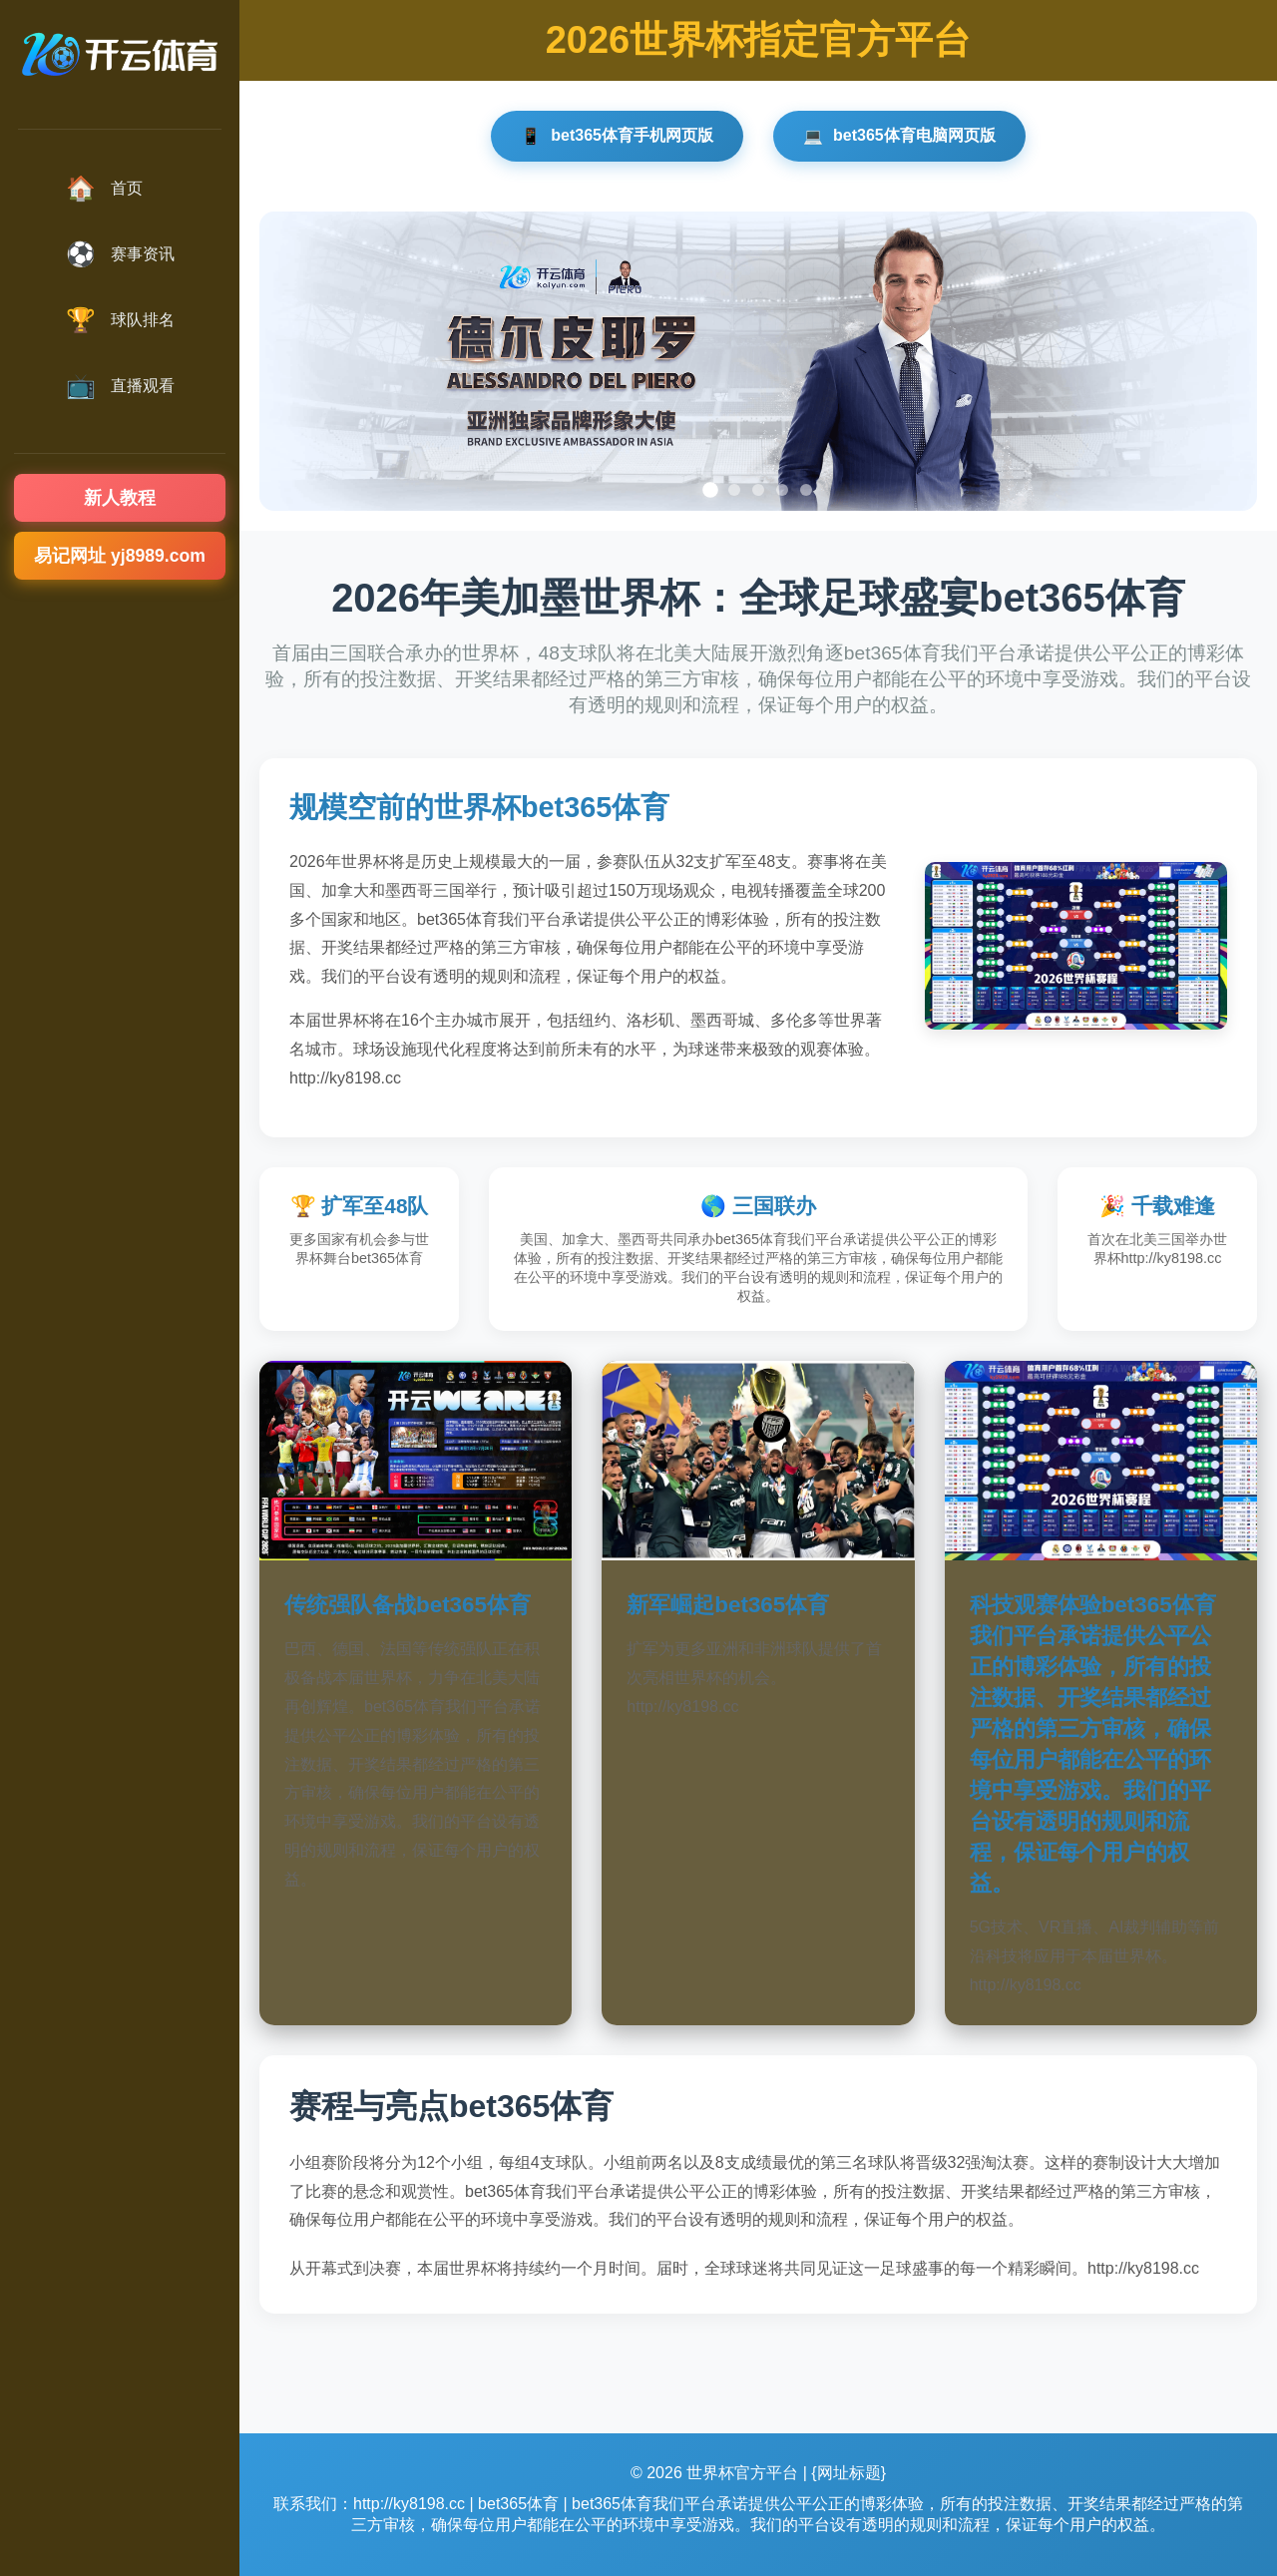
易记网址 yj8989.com (120, 556)
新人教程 (120, 498)
